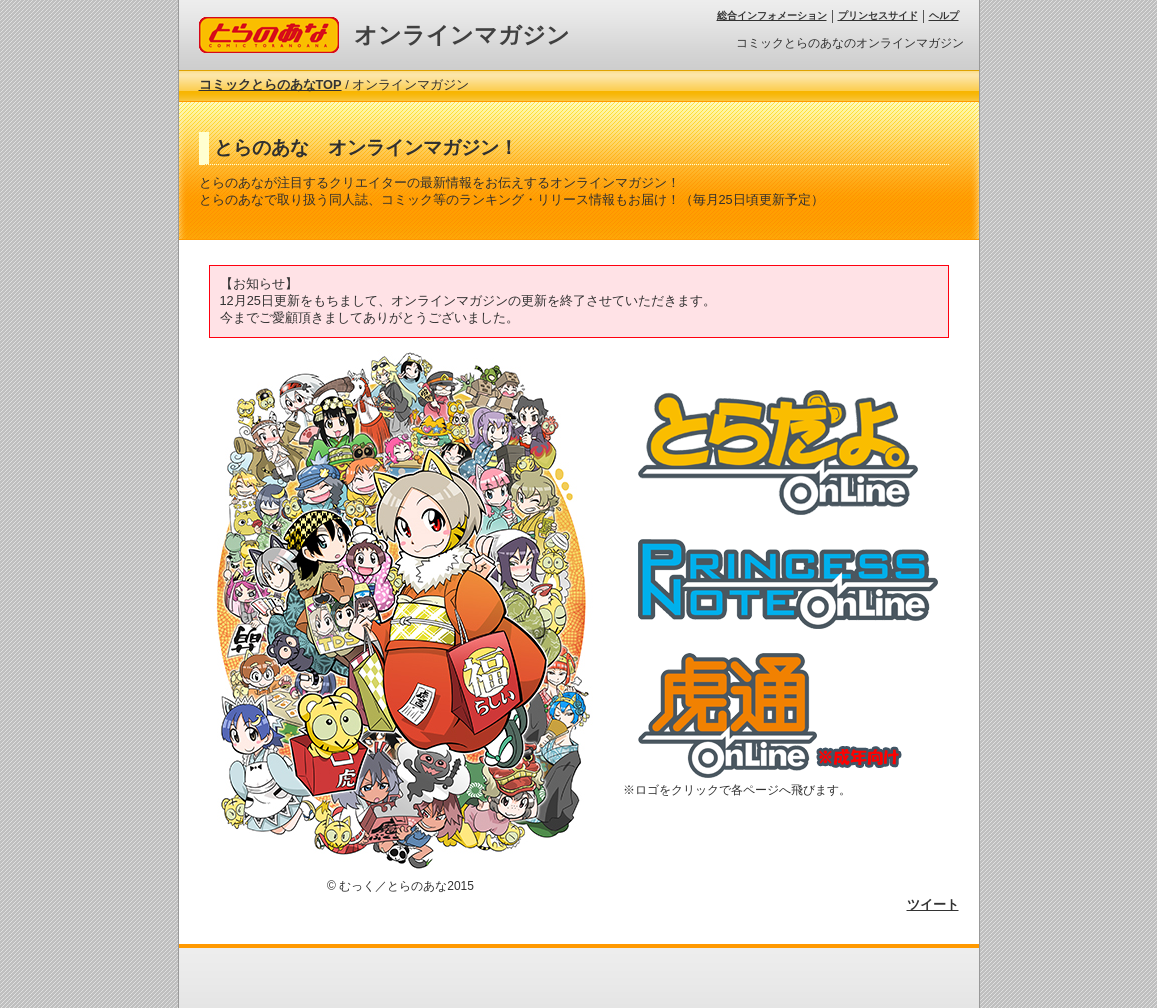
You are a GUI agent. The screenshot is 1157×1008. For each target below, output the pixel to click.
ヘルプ (944, 15)
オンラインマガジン (462, 35)
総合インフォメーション (772, 15)
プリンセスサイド (878, 15)
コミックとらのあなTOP (270, 84)
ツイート (933, 904)
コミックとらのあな (257, 24)
